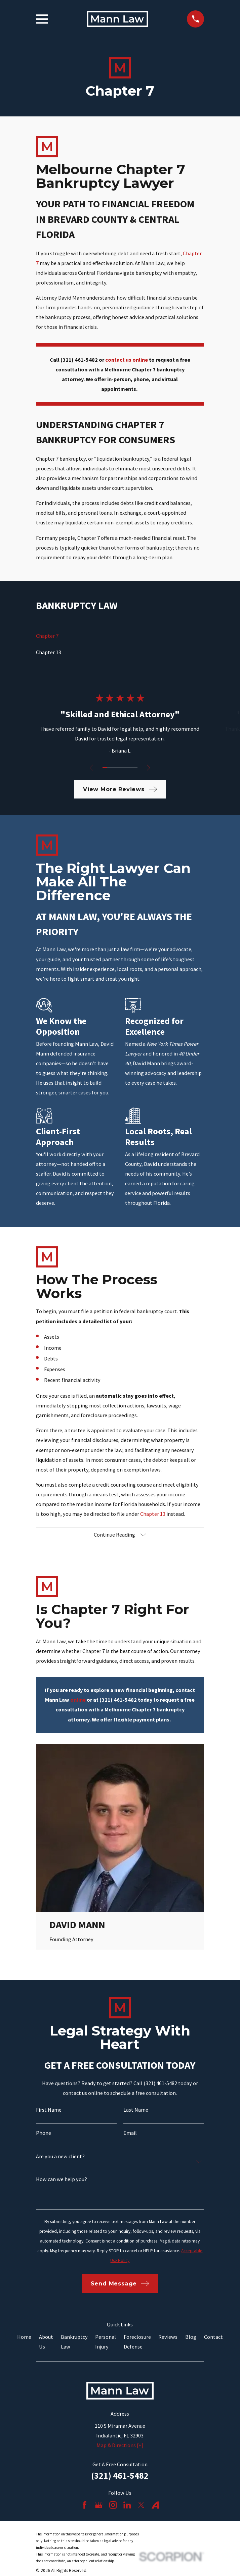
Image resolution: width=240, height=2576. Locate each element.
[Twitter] (141, 2506)
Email (130, 2133)
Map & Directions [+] (120, 2445)
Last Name (135, 2110)
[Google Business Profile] (99, 2506)
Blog (190, 2337)
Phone (43, 2133)
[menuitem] (120, 636)
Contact (213, 2337)
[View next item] (150, 768)
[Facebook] (84, 2506)
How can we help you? (61, 2179)
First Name (49, 2110)
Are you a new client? (60, 2157)
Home (24, 2337)
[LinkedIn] (127, 2506)
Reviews (167, 2337)
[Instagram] (113, 2506)
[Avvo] (155, 2506)
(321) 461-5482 (120, 2476)
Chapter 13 (152, 1513)
